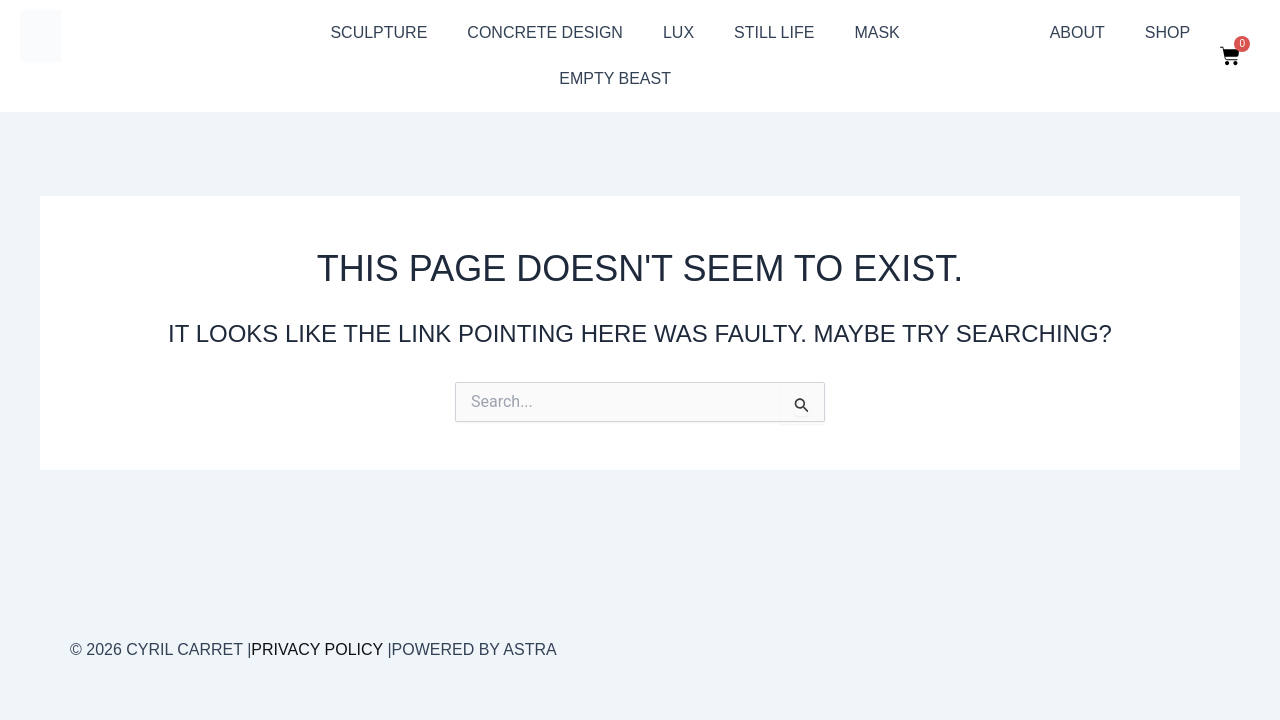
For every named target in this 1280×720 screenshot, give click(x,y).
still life (774, 32)
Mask (876, 32)
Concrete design (545, 32)
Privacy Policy (317, 649)
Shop (1167, 32)
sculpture (378, 32)
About (1077, 32)
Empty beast (615, 78)
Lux (678, 32)
